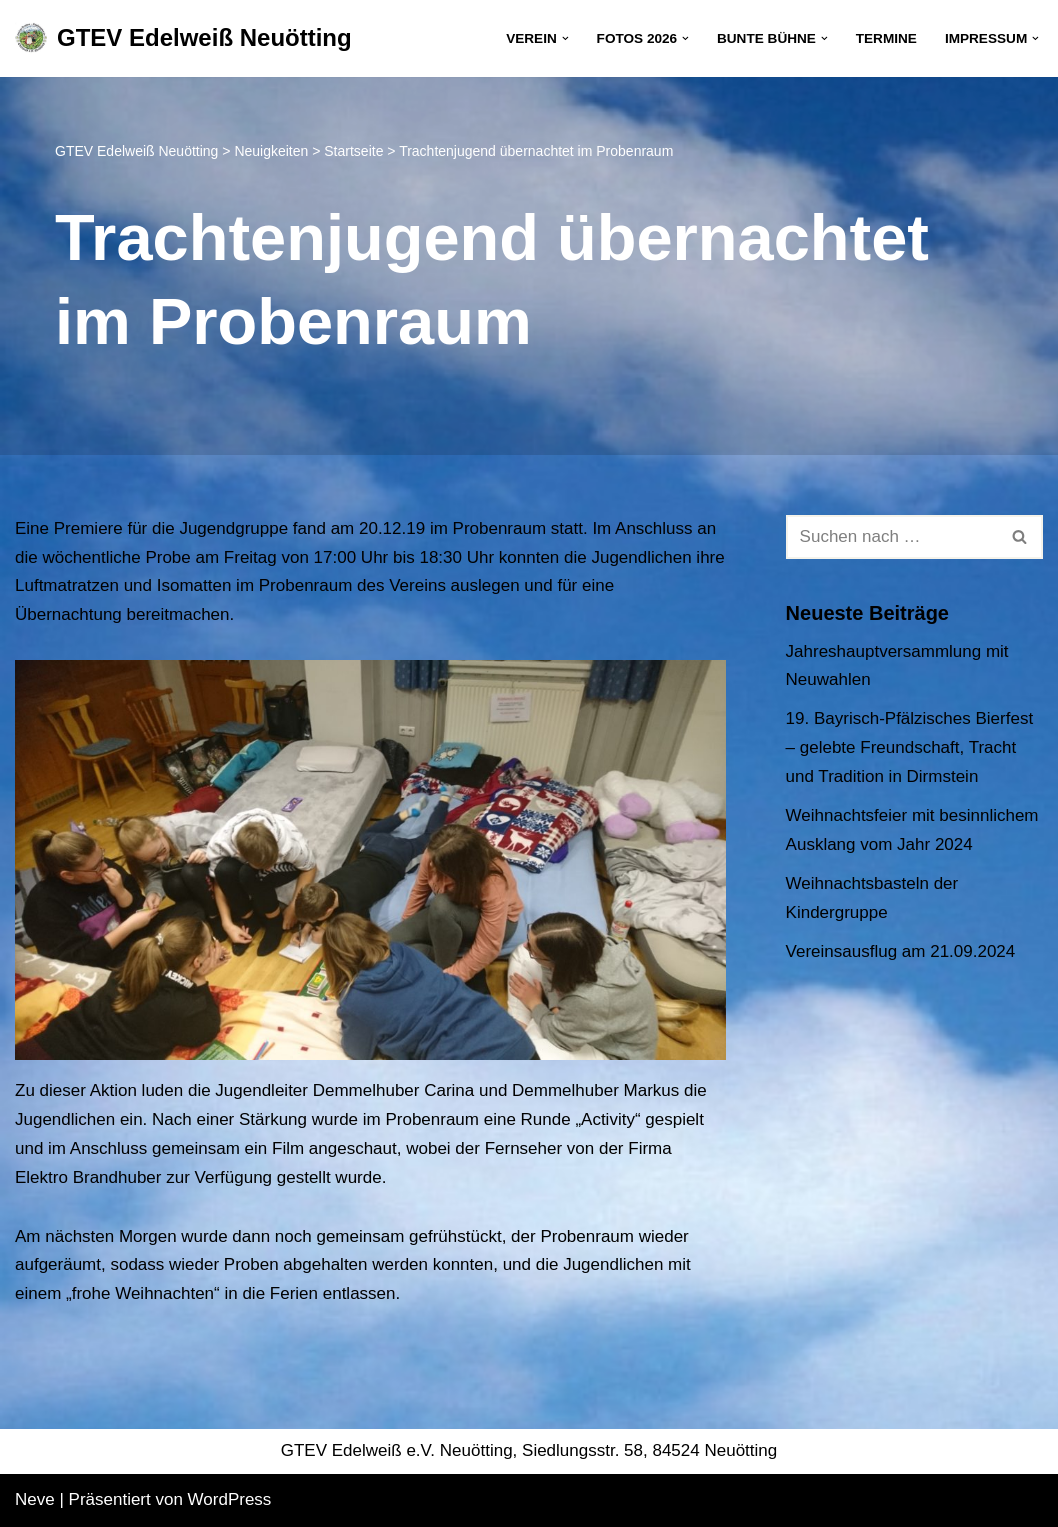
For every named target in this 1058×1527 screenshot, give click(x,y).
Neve (35, 1499)
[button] (565, 38)
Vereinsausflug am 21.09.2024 (901, 951)
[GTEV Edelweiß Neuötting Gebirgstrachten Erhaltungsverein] (183, 38)
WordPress (230, 1499)
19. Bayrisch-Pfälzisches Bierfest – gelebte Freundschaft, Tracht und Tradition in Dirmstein (910, 747)
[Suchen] (892, 537)
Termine (886, 38)
